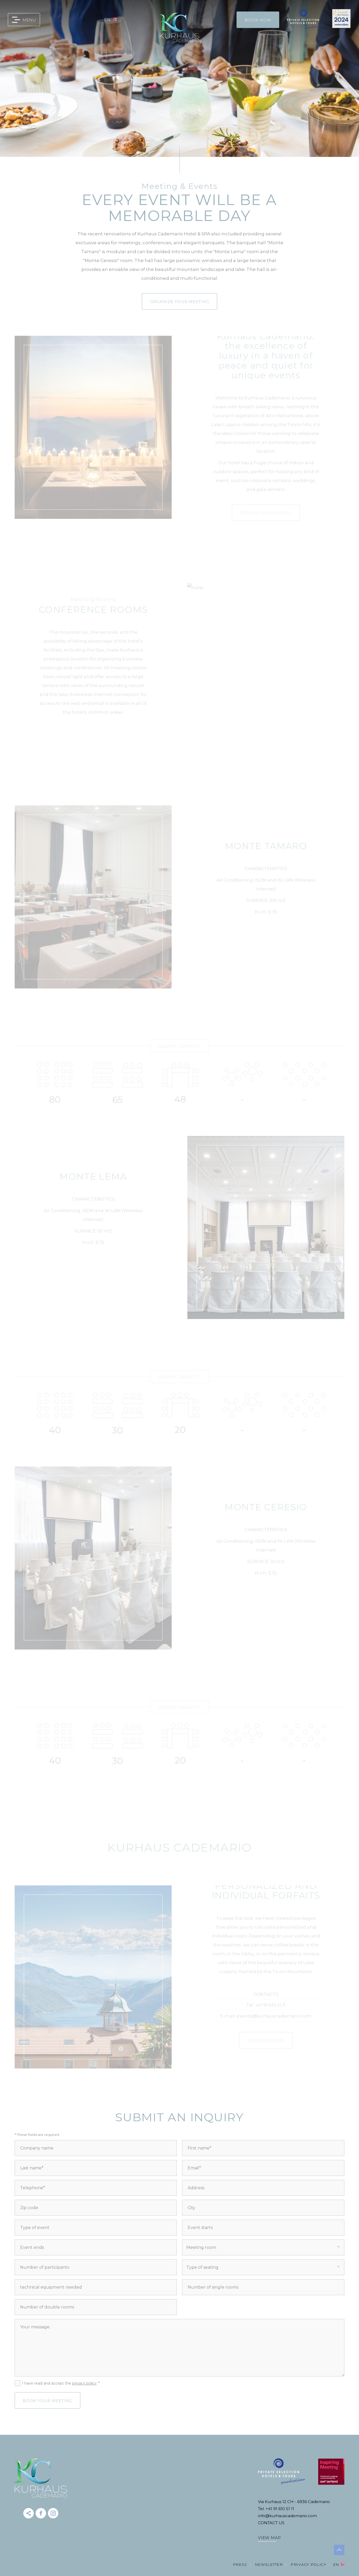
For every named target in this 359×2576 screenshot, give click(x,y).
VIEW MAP (269, 2537)
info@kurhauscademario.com (65, 19)
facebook (41, 2513)
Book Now (258, 20)
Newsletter (269, 2564)
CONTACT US (271, 2522)
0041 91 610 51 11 (50, 19)
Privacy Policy (308, 2564)
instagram (53, 2513)
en (107, 19)
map (79, 19)
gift (94, 19)
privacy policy (84, 2383)
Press (240, 2564)
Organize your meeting (179, 301)
